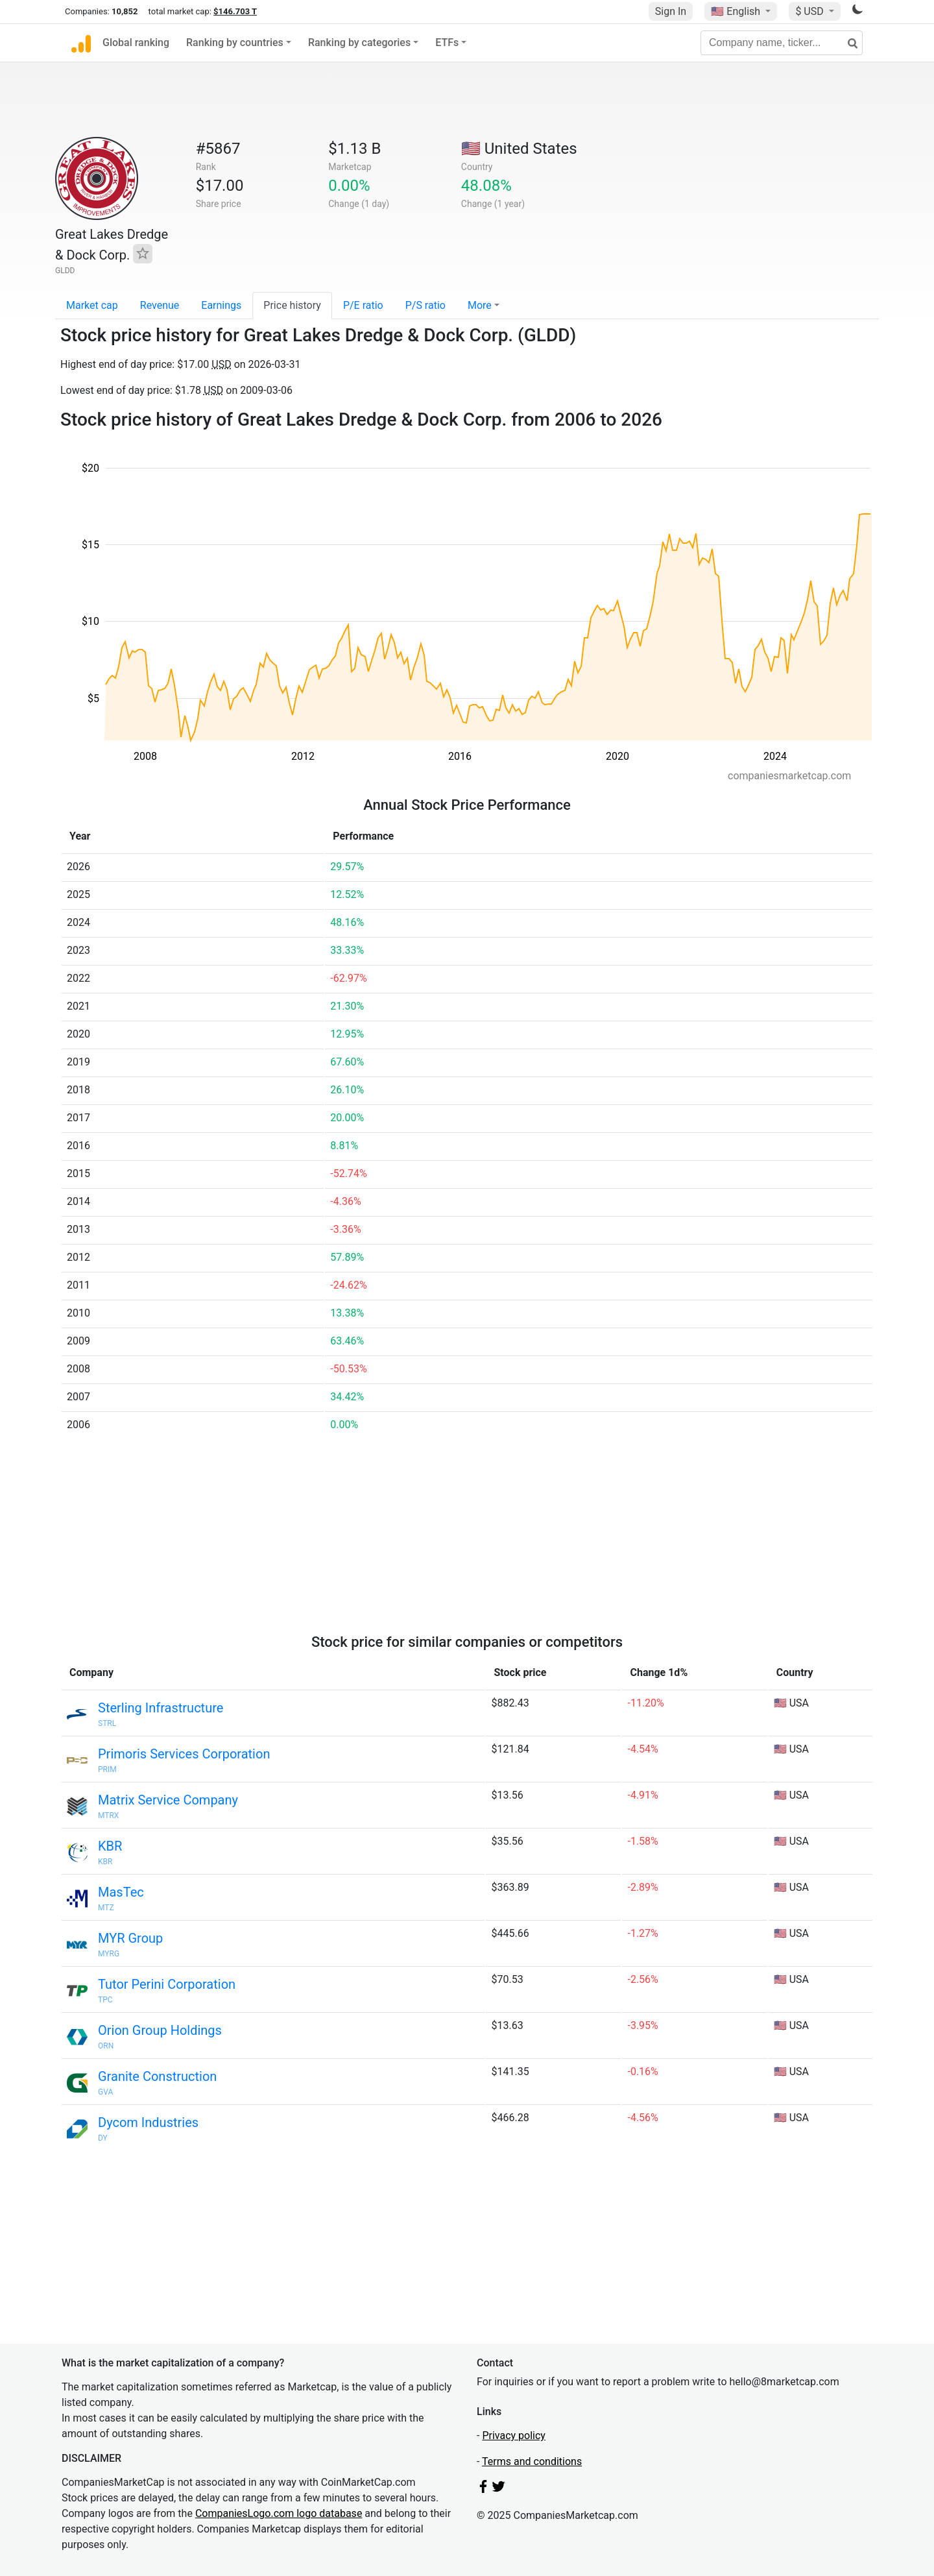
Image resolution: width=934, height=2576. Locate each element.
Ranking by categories (359, 42)
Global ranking (135, 42)
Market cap (92, 305)
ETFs (447, 42)
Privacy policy (513, 2435)
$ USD (810, 11)
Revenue (160, 305)
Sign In (670, 11)
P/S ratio (425, 305)
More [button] (480, 305)
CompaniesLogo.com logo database (278, 2513)
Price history (292, 305)
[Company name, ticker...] (781, 42)
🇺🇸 (737, 11)
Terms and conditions (532, 2461)
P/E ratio (363, 305)
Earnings (221, 305)
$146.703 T (235, 11)
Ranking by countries (234, 42)
